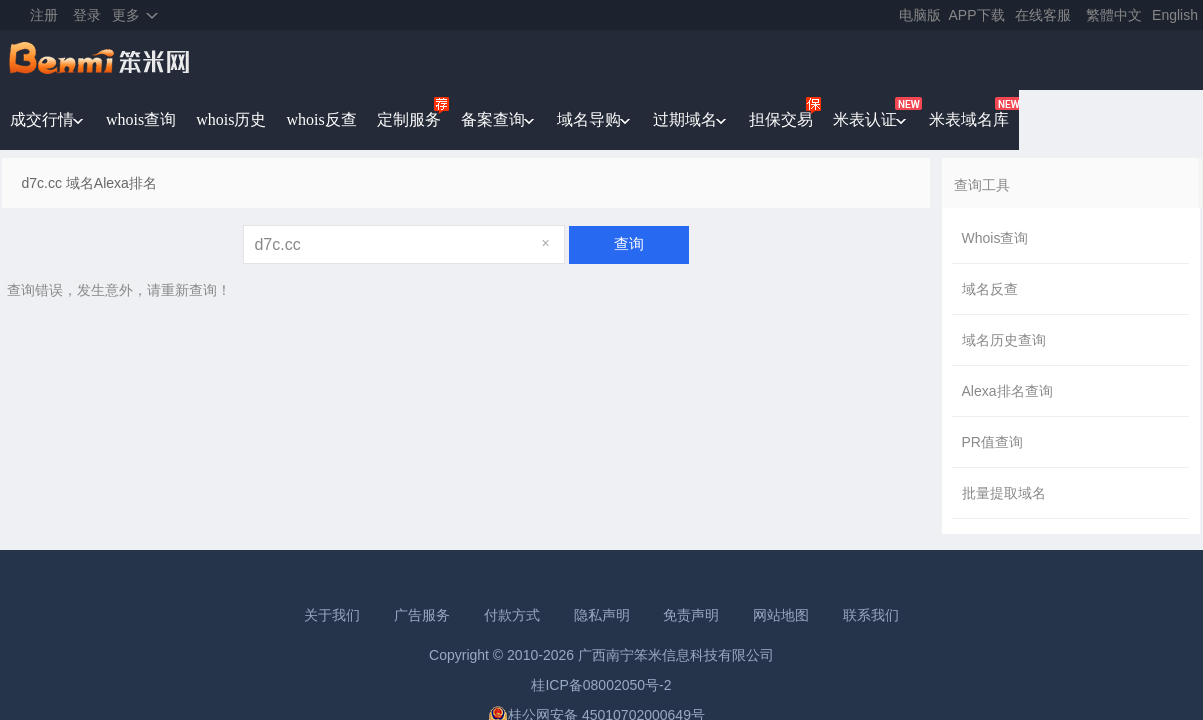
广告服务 (422, 615)
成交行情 (42, 119)
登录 (87, 15)
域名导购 (589, 119)
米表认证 (865, 119)
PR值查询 (992, 442)
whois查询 (141, 119)
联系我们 (871, 615)
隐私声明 (602, 615)
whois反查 (321, 119)
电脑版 (920, 15)
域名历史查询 (1004, 340)
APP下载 (977, 15)
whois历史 (231, 119)
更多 (126, 15)
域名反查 (990, 289)
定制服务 (409, 119)
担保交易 (781, 119)
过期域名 (685, 119)
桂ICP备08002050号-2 (601, 685)
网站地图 (781, 615)
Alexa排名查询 (1007, 391)
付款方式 (512, 615)
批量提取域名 (1004, 493)
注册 (44, 15)
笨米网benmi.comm (101, 60)
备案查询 (493, 119)
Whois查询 (995, 238)
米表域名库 (969, 119)
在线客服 (1043, 15)
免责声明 (691, 615)
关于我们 (332, 615)
